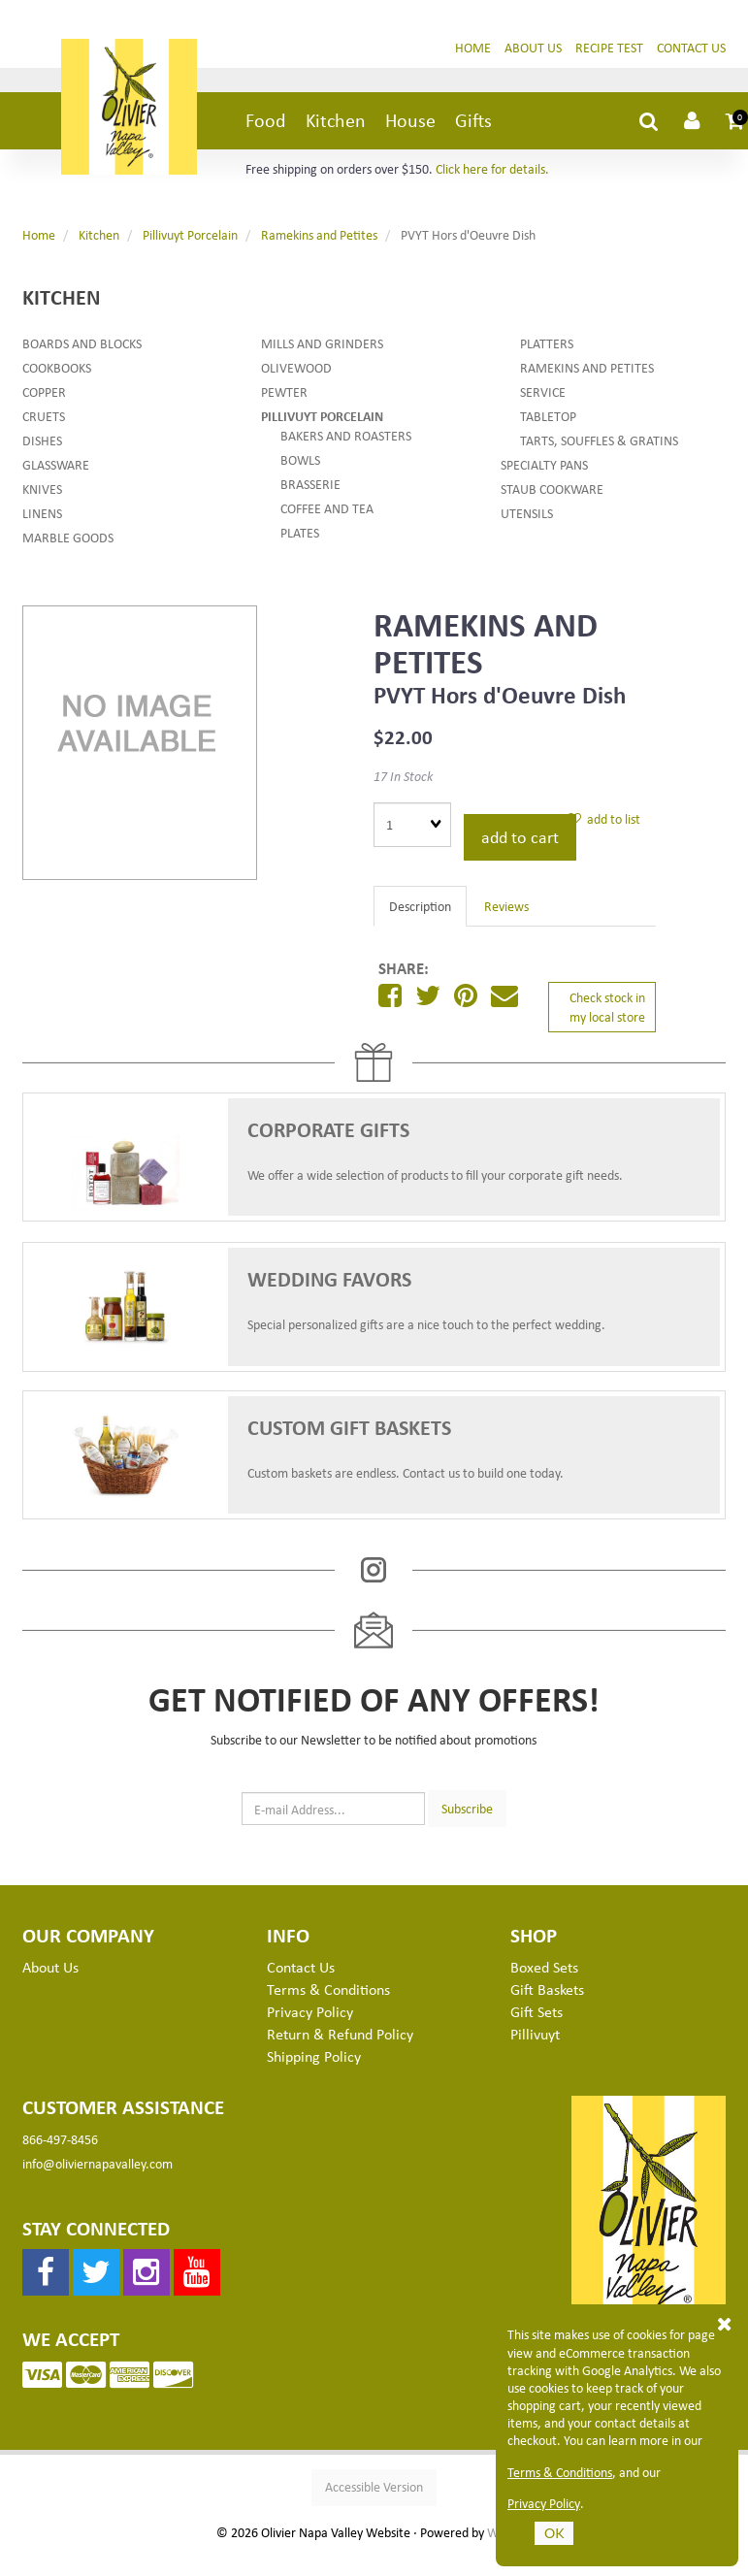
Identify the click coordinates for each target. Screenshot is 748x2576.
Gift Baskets (547, 1989)
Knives (42, 488)
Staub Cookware (552, 488)
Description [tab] (420, 906)
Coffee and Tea (327, 508)
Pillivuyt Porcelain (190, 234)
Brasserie (310, 483)
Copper (44, 391)
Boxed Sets (544, 1966)
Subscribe (467, 1808)
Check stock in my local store (607, 1007)
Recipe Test (609, 47)
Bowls (300, 459)
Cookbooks (56, 367)
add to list (604, 818)
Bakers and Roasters (345, 435)
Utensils (527, 513)
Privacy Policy (543, 2503)
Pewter (284, 391)
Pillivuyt (535, 2033)
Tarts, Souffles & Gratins (599, 440)
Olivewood (296, 367)
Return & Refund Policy (340, 2033)
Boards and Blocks (82, 343)
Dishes (42, 440)
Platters (546, 343)
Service (543, 391)
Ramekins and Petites (319, 234)
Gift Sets (536, 2011)
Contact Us (691, 47)
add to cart (520, 836)
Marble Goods (68, 537)
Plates (299, 532)
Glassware (55, 464)
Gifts (473, 120)
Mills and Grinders (322, 343)
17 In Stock (403, 775)
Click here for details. (492, 168)
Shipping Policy (314, 2056)
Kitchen (336, 120)
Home (473, 47)
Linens (42, 513)
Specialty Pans (544, 464)
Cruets (43, 416)
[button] (735, 120)
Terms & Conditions (559, 2472)
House (410, 120)
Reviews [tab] (506, 906)
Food (265, 120)
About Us (533, 47)
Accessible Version (374, 2486)
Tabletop (548, 416)
